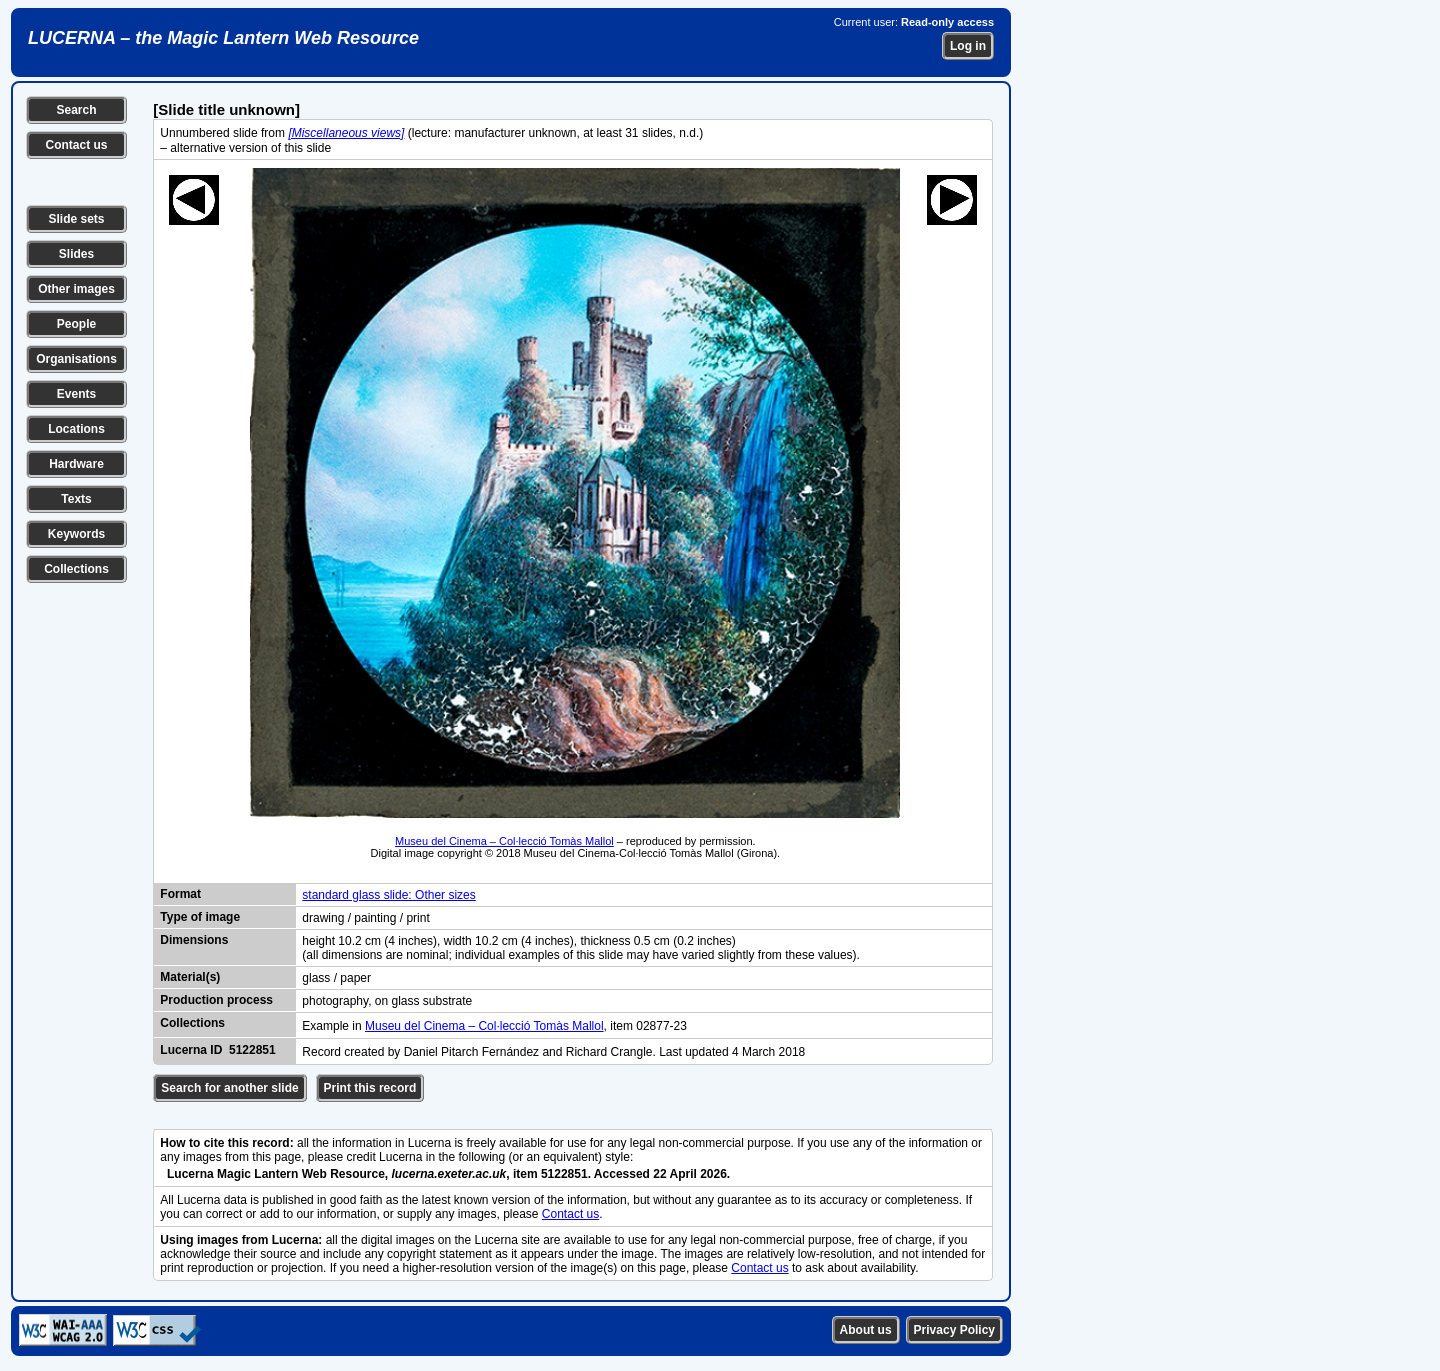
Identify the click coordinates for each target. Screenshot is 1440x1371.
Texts (76, 499)
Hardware (76, 464)
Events (76, 394)
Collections (76, 569)
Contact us (76, 145)
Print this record (370, 1088)
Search (76, 110)
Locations (76, 429)
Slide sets (76, 219)
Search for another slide (229, 1088)
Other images (76, 289)
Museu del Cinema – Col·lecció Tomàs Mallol (504, 841)
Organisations (76, 359)
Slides (76, 254)
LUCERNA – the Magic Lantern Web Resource (223, 38)
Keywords (76, 534)
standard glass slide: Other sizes (388, 895)
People (76, 324)
